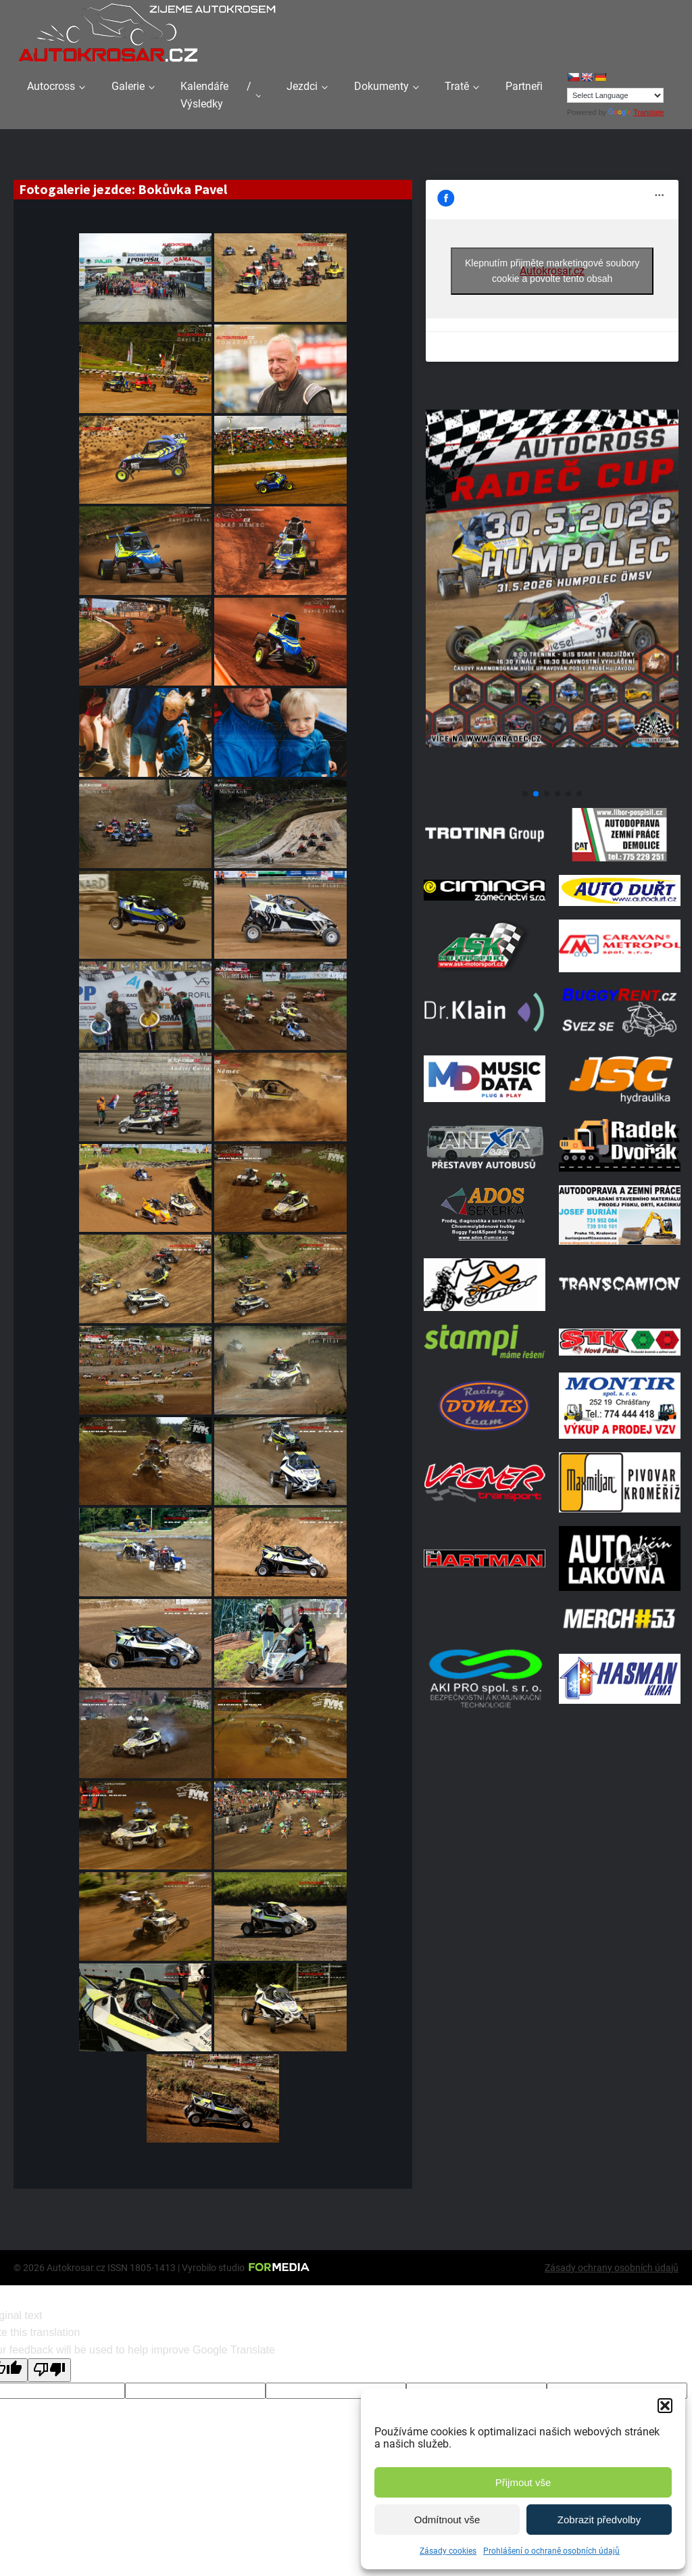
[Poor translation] (49, 2369)
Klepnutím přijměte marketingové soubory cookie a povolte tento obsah (552, 271)
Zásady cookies (448, 2551)
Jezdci (302, 86)
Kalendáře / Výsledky (215, 95)
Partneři (524, 86)
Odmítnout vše (447, 2519)
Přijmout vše (523, 2482)
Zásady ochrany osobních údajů (611, 2267)
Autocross (51, 86)
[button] (665, 2405)
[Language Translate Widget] (615, 95)
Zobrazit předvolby (599, 2519)
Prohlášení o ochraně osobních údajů (551, 2551)
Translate (636, 112)
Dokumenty (381, 86)
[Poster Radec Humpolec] (552, 777)
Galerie (128, 86)
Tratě (457, 86)
